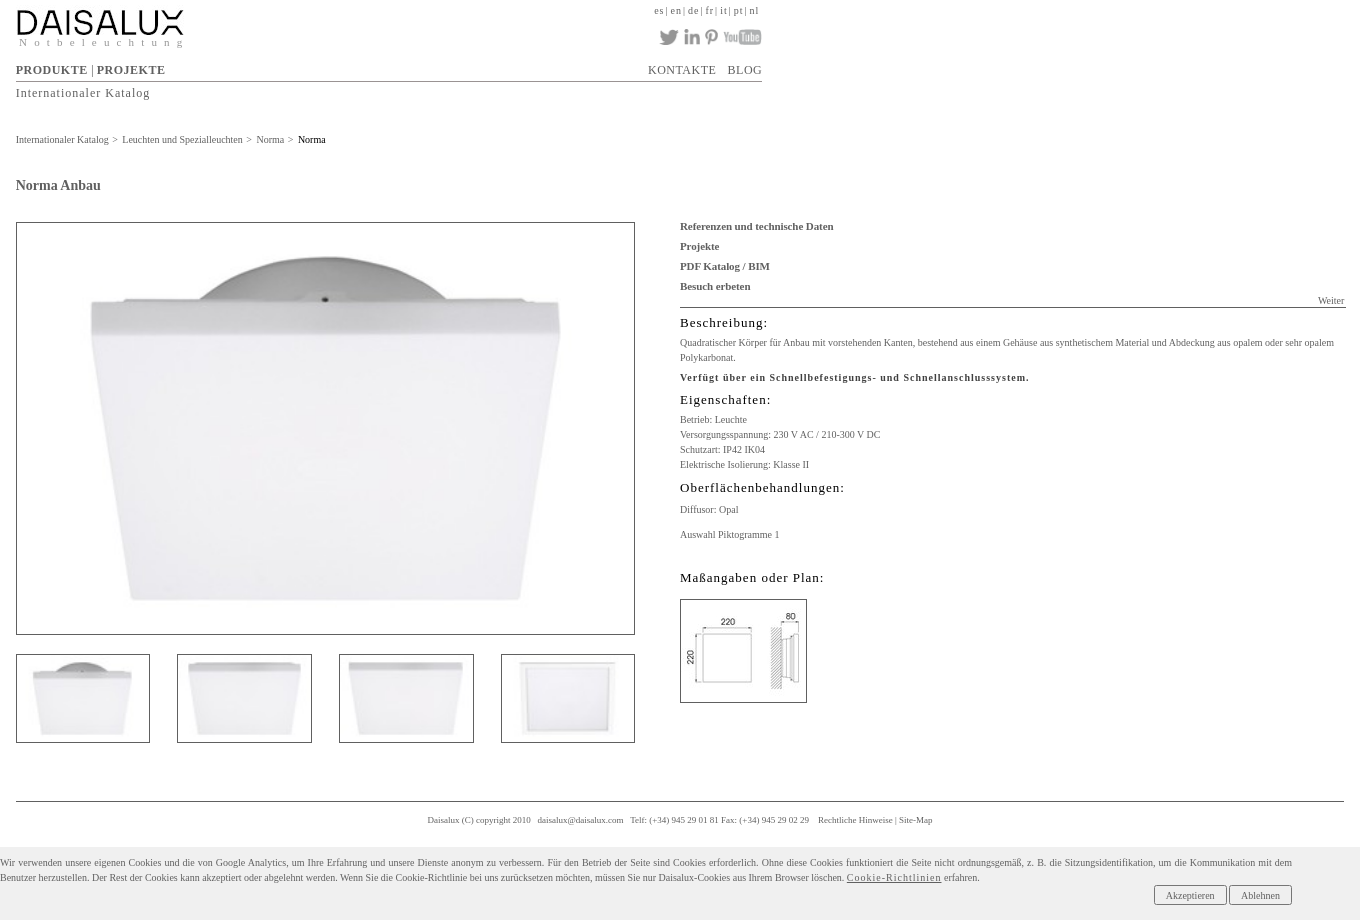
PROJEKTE (131, 70)
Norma (270, 139)
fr (709, 10)
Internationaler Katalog (83, 93)
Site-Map (916, 820)
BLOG (745, 70)
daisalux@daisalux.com (581, 820)
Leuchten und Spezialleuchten (182, 139)
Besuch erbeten (715, 286)
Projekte (699, 246)
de (693, 10)
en (676, 10)
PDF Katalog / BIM (725, 266)
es (659, 10)
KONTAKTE (682, 70)
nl (755, 10)
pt (739, 10)
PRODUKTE (52, 70)
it (724, 10)
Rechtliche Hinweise (855, 820)
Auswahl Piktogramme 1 (729, 534)
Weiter (1331, 300)
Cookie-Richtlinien (894, 877)
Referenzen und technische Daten (756, 226)
